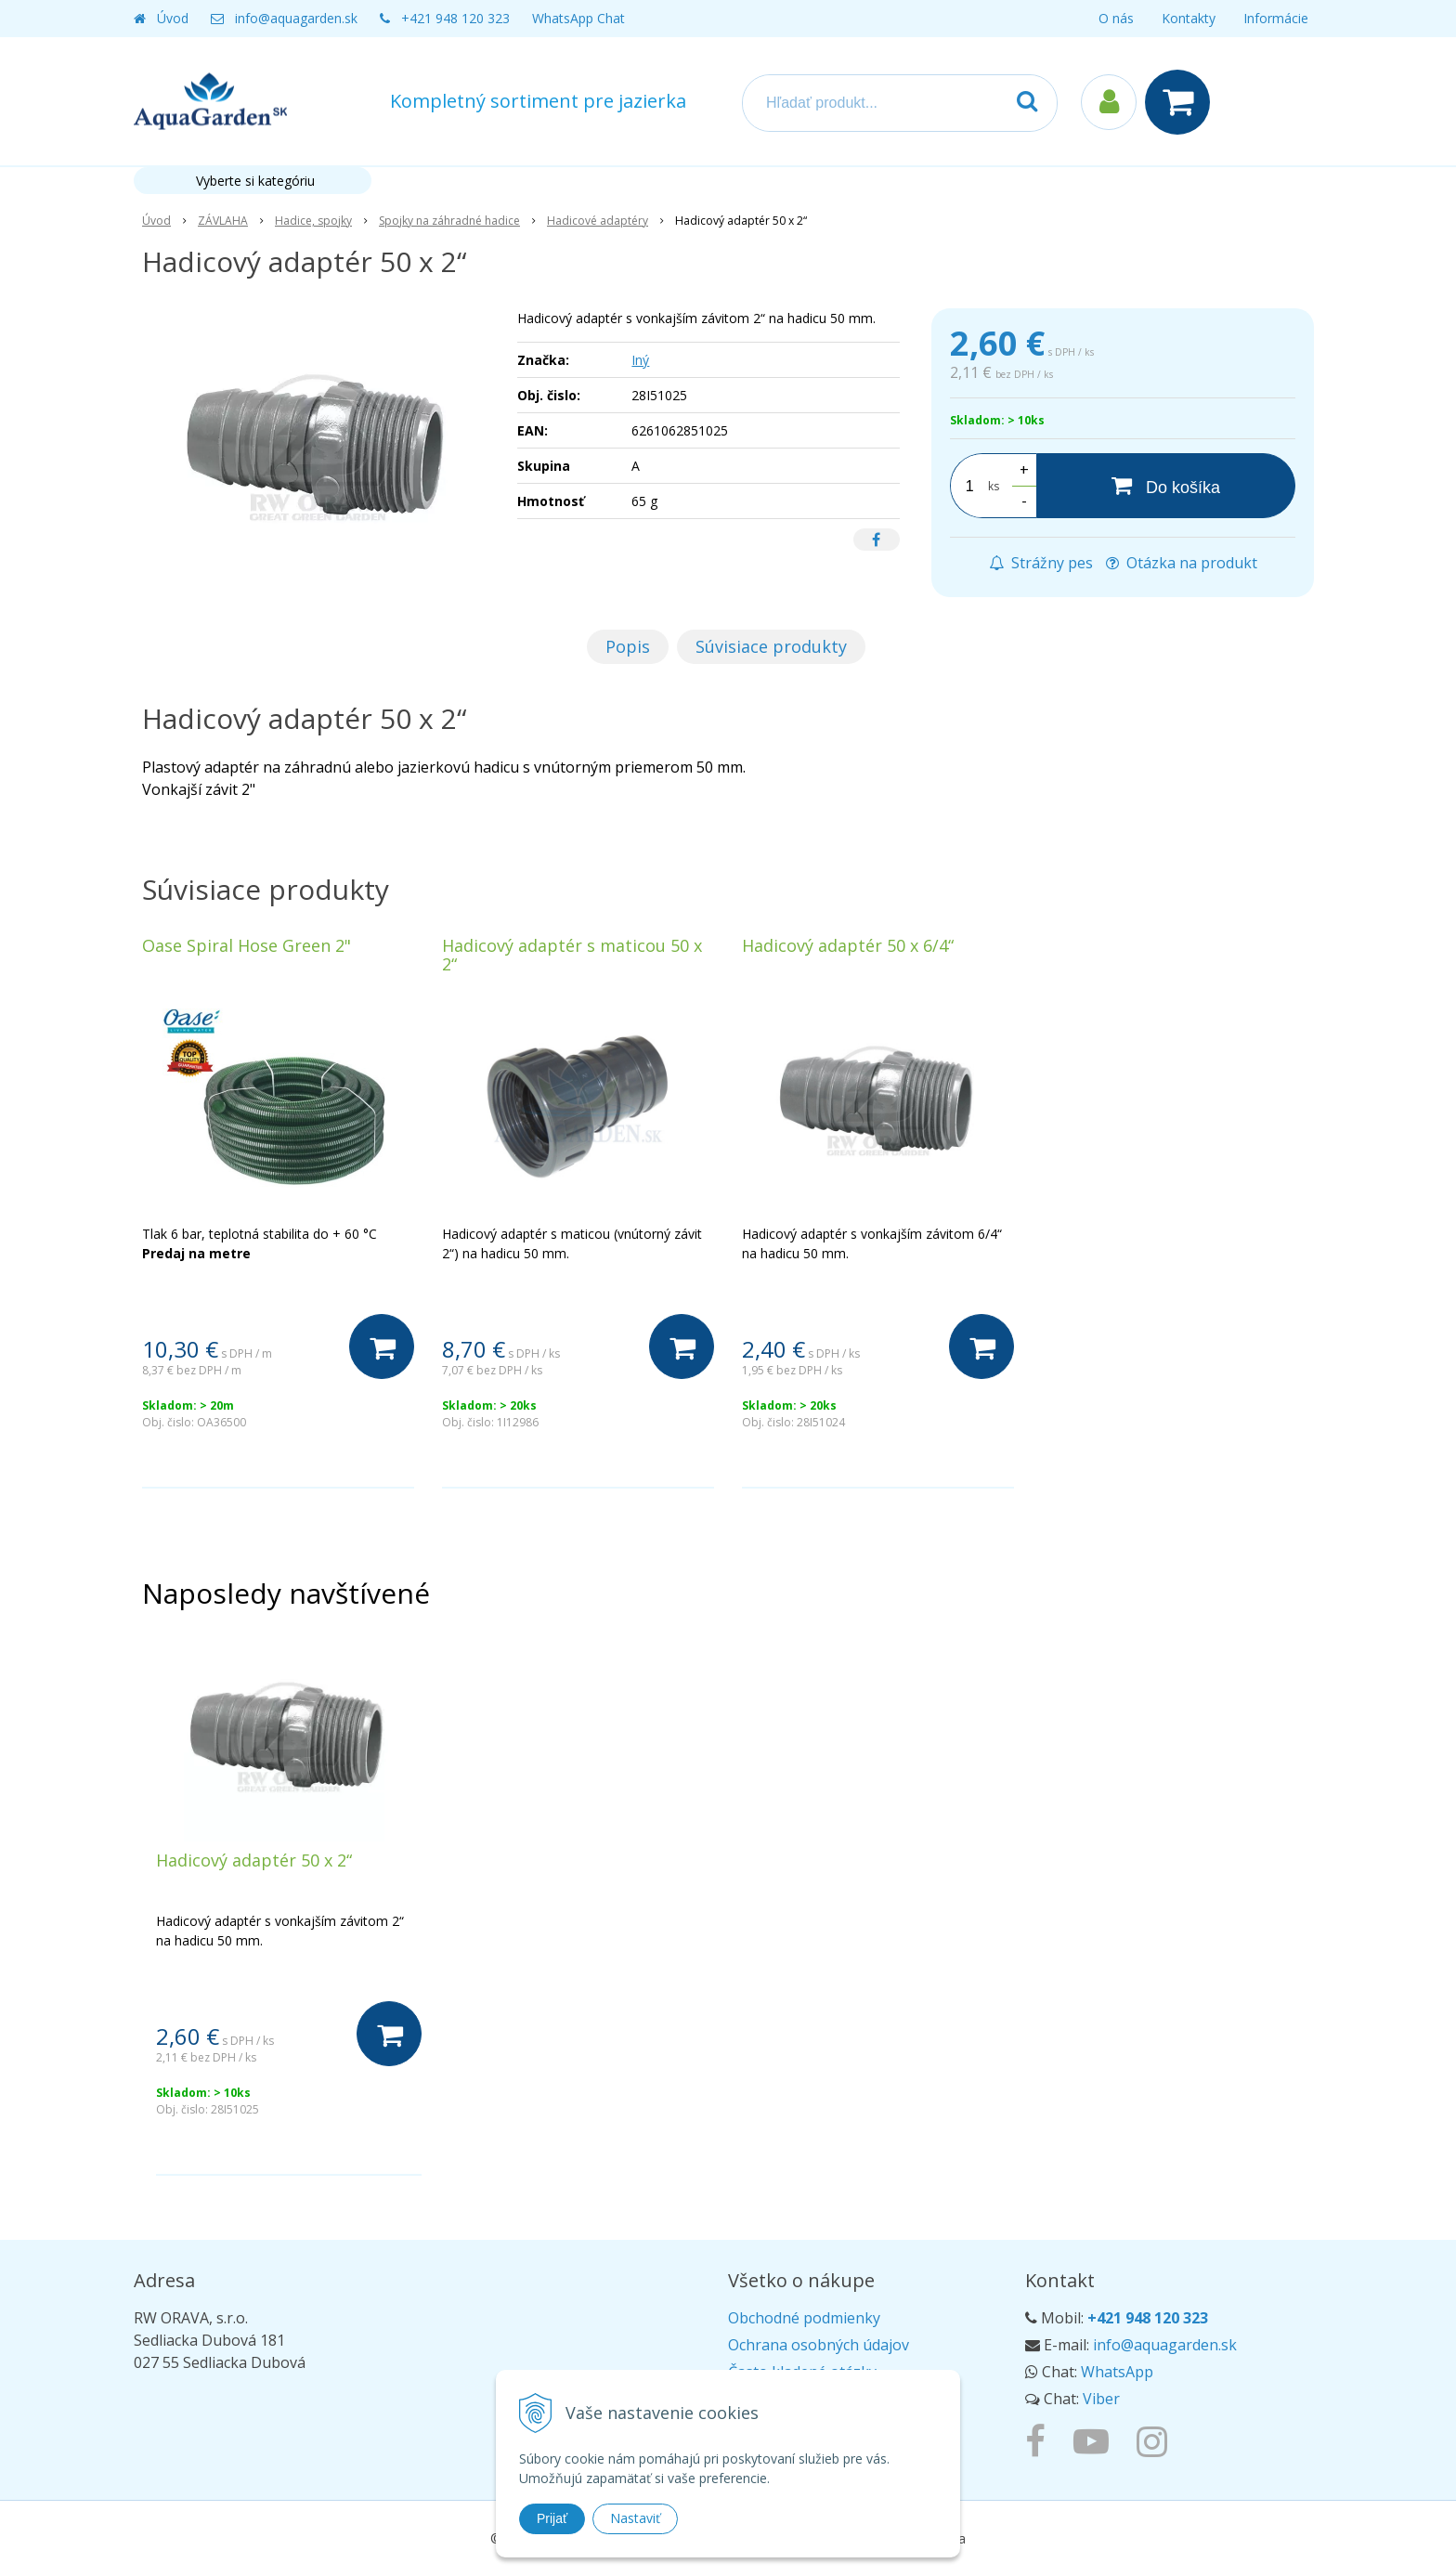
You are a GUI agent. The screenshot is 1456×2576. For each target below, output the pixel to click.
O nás (1116, 18)
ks (993, 486)
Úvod (172, 18)
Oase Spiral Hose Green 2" (246, 945)
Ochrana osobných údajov (818, 2345)
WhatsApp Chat (578, 18)
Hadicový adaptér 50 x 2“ (254, 1860)
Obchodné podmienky (804, 2318)
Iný (640, 360)
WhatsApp (1117, 2371)
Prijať (552, 2518)
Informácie (1275, 18)
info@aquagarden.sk (296, 18)
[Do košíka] (1165, 485)
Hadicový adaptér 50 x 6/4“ (848, 945)
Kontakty (1189, 18)
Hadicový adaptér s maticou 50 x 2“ (572, 954)
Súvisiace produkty (771, 646)
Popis (627, 646)
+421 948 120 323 (455, 18)
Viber (1101, 2398)
